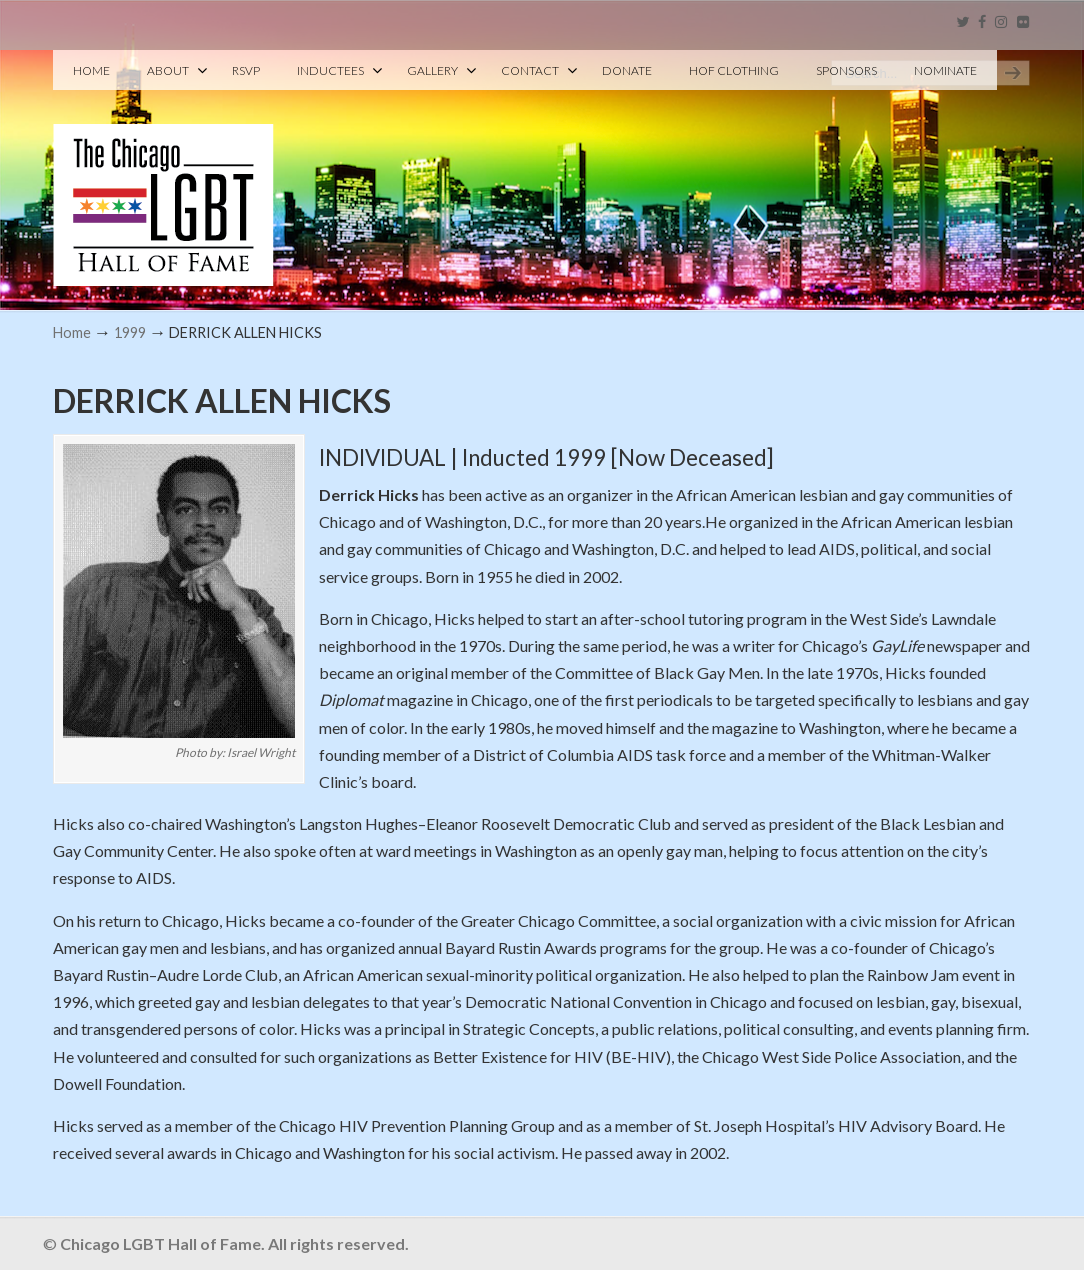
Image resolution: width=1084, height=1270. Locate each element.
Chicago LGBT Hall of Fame (163, 171)
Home (72, 332)
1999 (130, 332)
